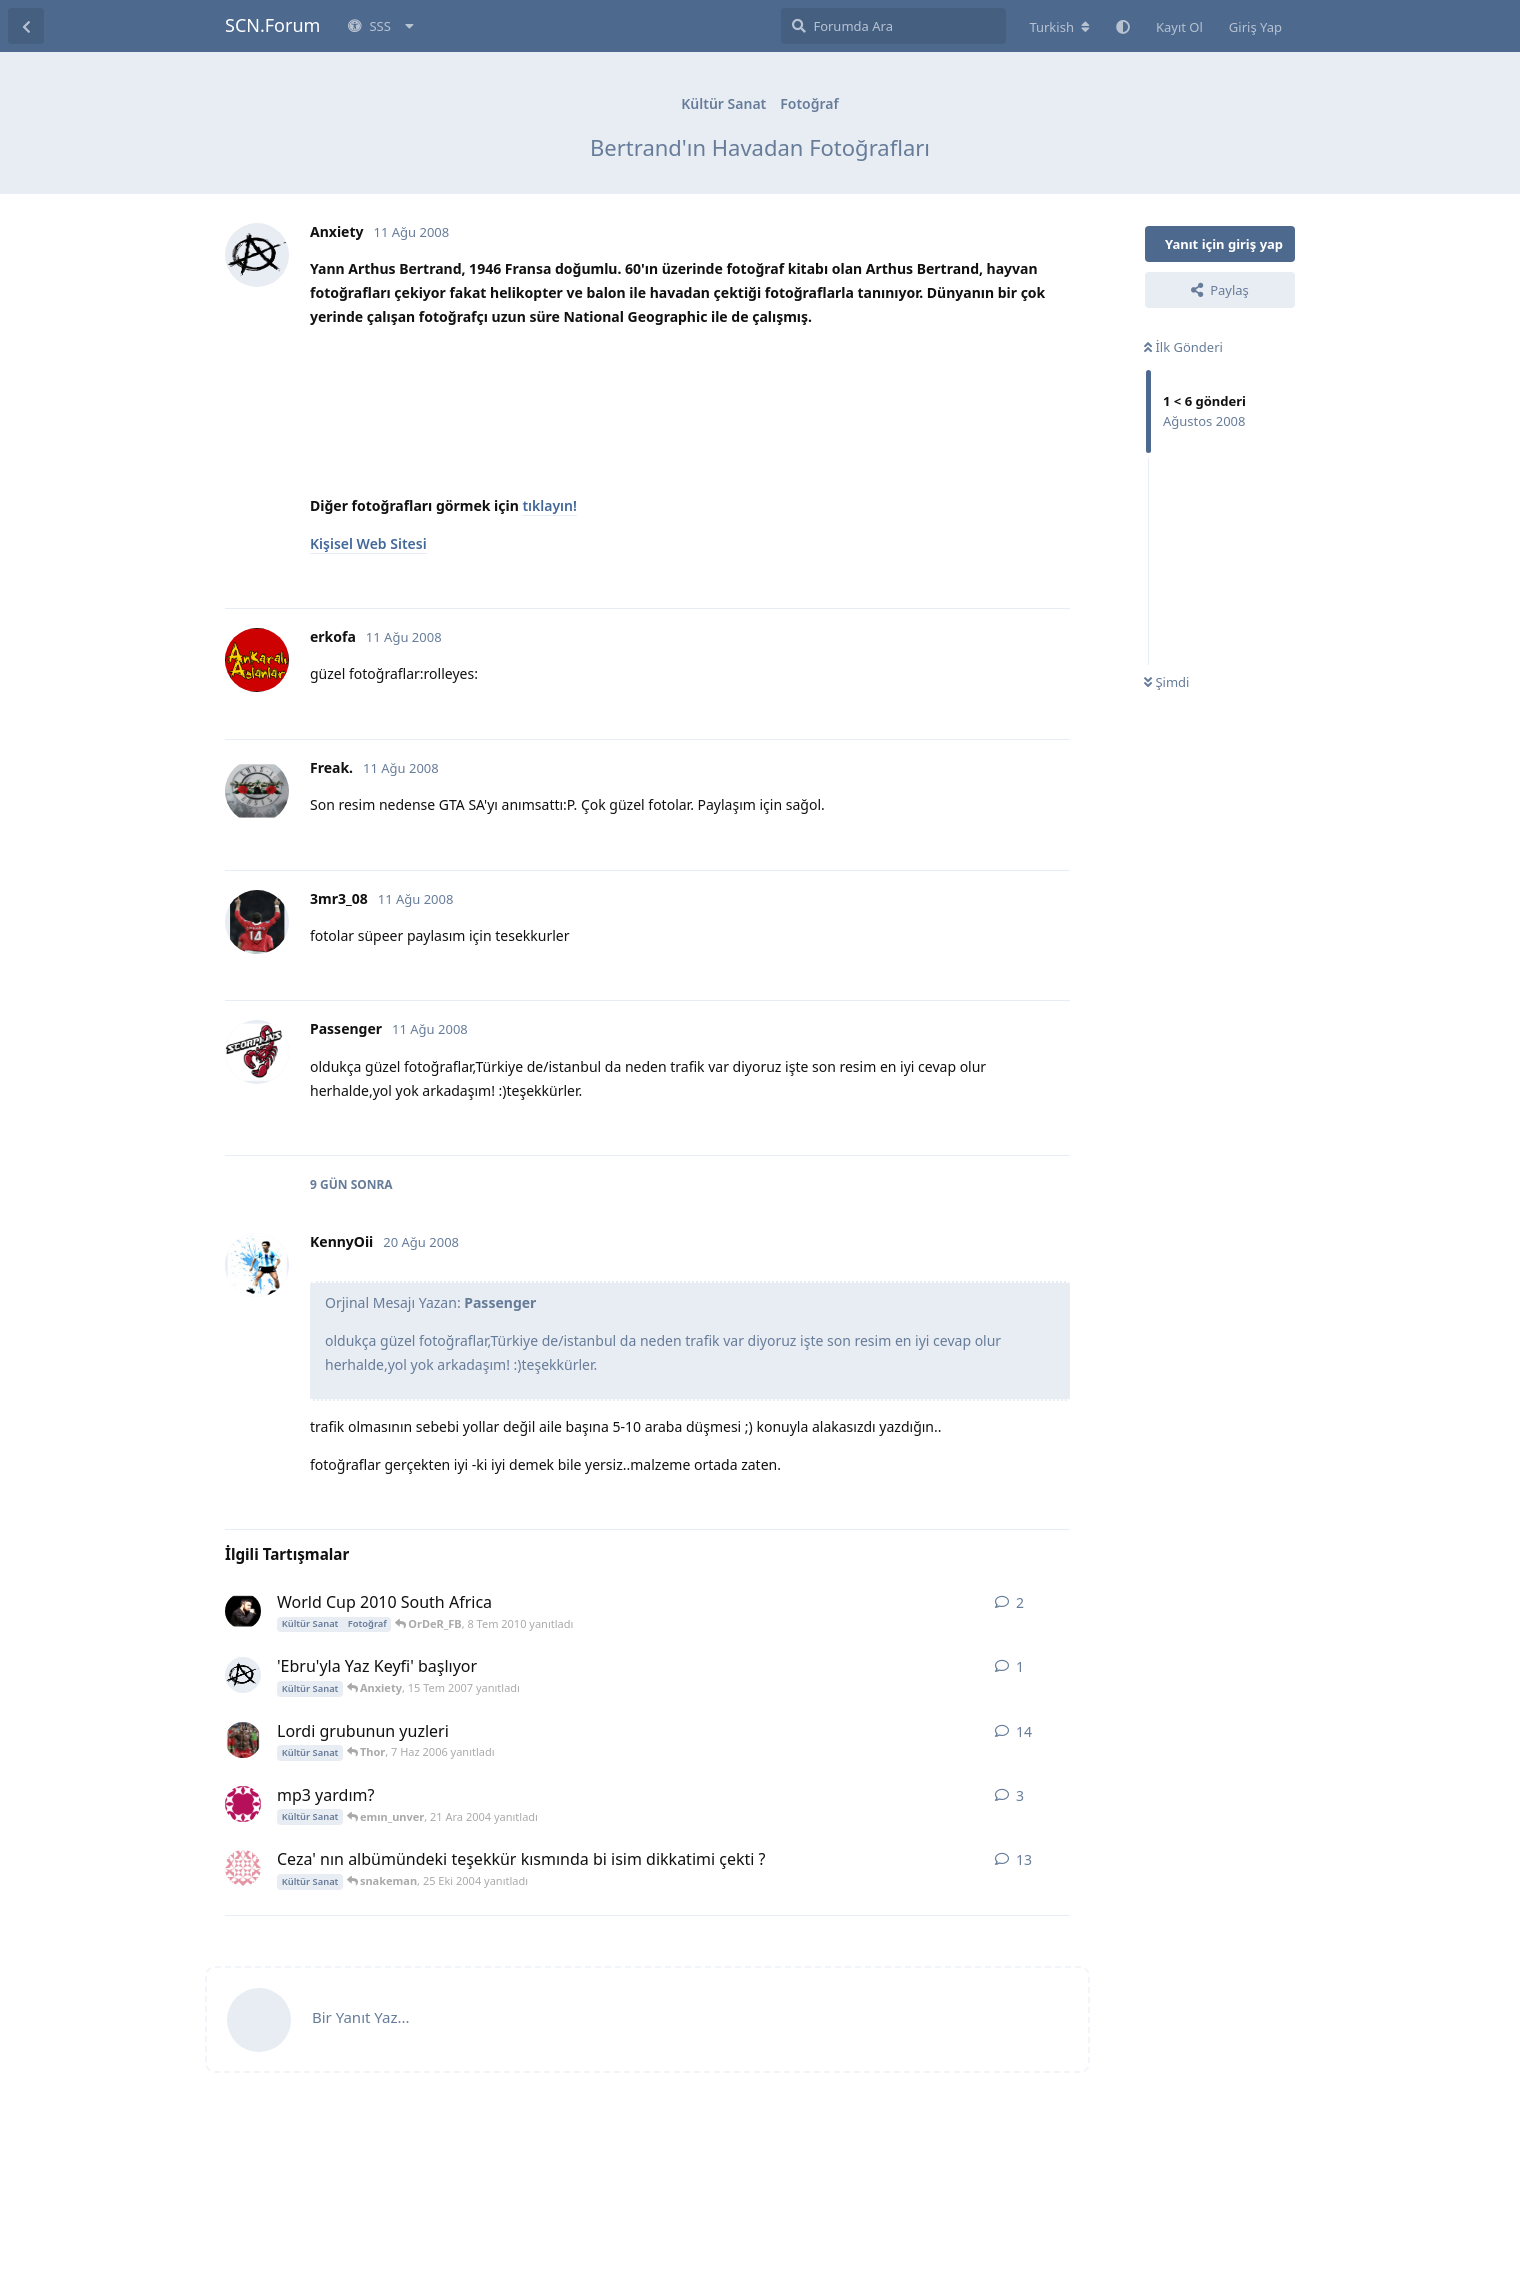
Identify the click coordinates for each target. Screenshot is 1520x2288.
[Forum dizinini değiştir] (1059, 27)
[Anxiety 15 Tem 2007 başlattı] (243, 1675)
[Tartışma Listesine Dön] (26, 26)
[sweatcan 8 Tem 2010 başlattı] (243, 1611)
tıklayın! (549, 505)
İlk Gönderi (1183, 347)
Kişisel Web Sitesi (368, 543)
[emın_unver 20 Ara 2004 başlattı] (243, 1804)
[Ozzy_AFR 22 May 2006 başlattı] (243, 1740)
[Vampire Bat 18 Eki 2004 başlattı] (243, 1868)
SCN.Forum (272, 25)
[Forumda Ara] (893, 26)
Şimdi (1166, 682)
